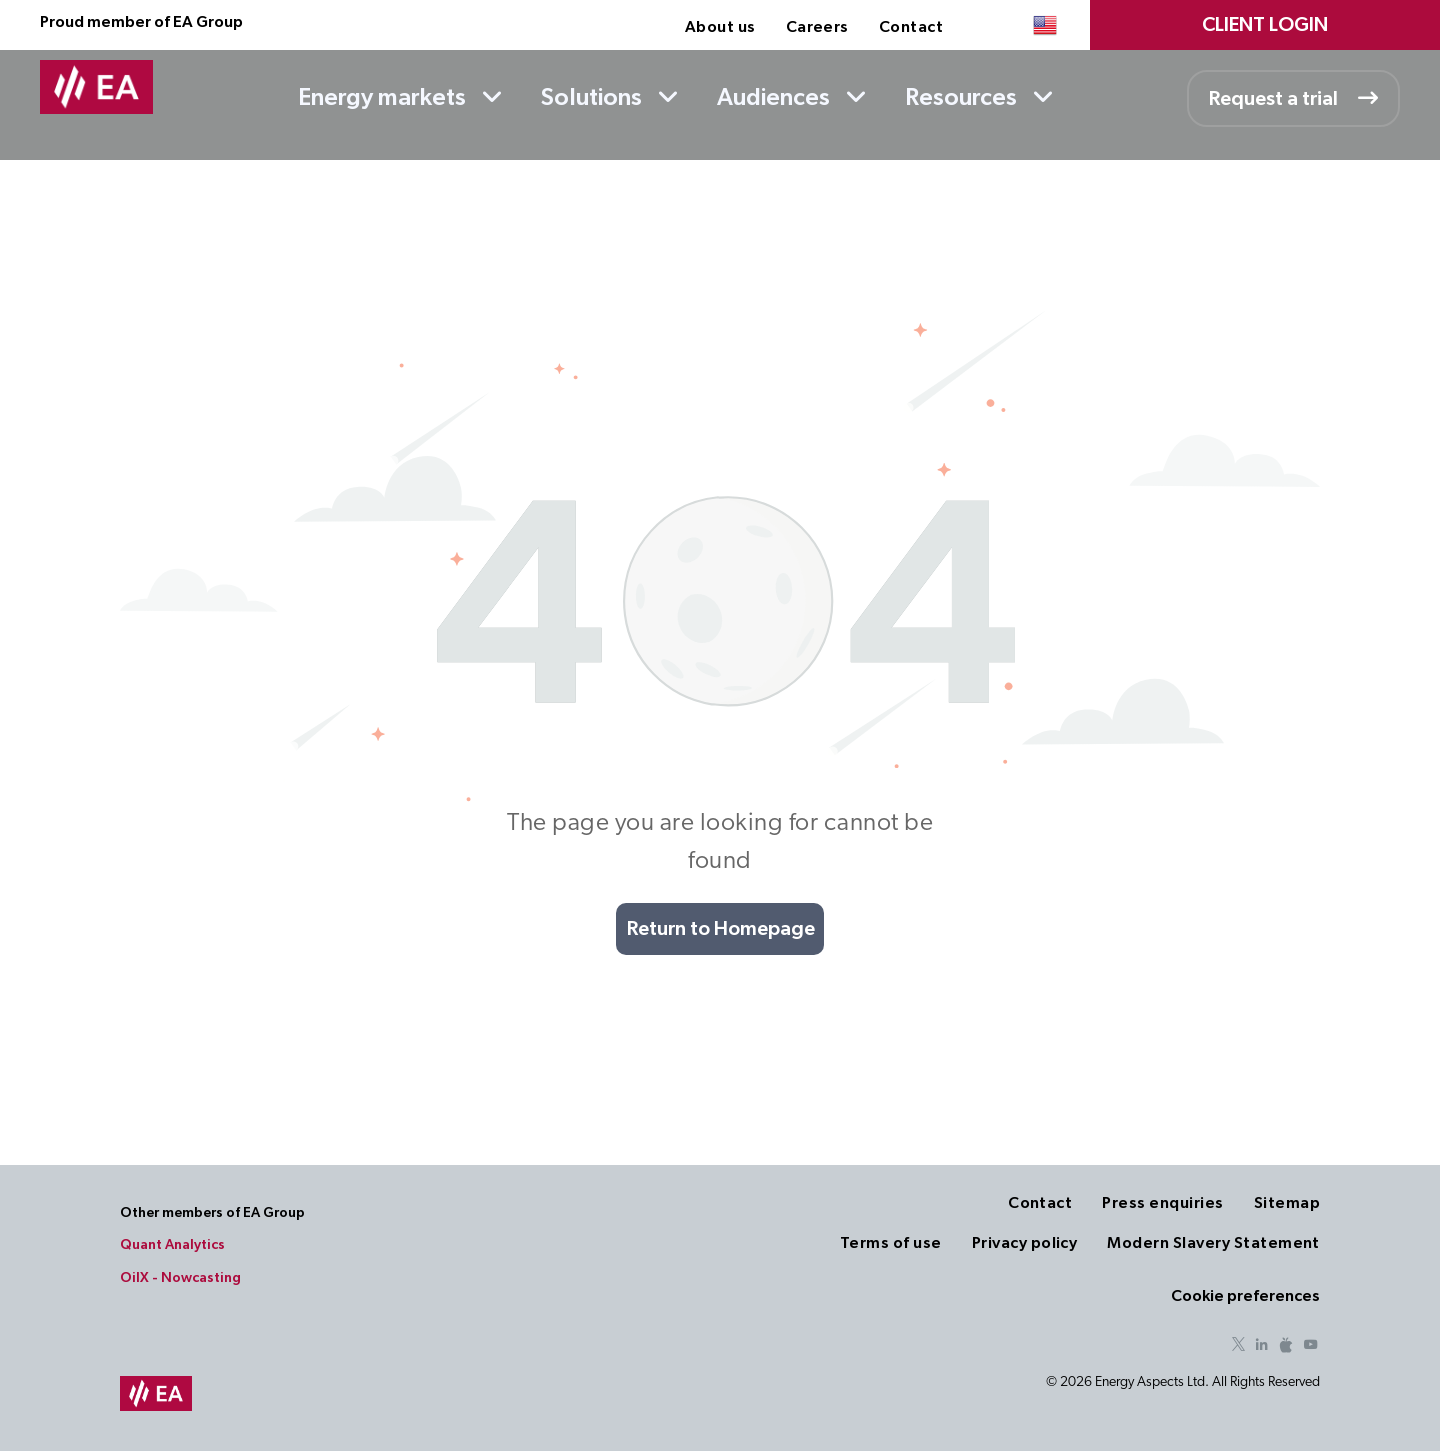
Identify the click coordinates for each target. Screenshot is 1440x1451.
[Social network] (1286, 1347)
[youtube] (1310, 1347)
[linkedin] (1262, 1347)
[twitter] (1238, 1347)
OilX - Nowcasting (180, 1278)
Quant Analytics (172, 1245)
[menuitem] (720, 27)
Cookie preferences (1245, 1296)
